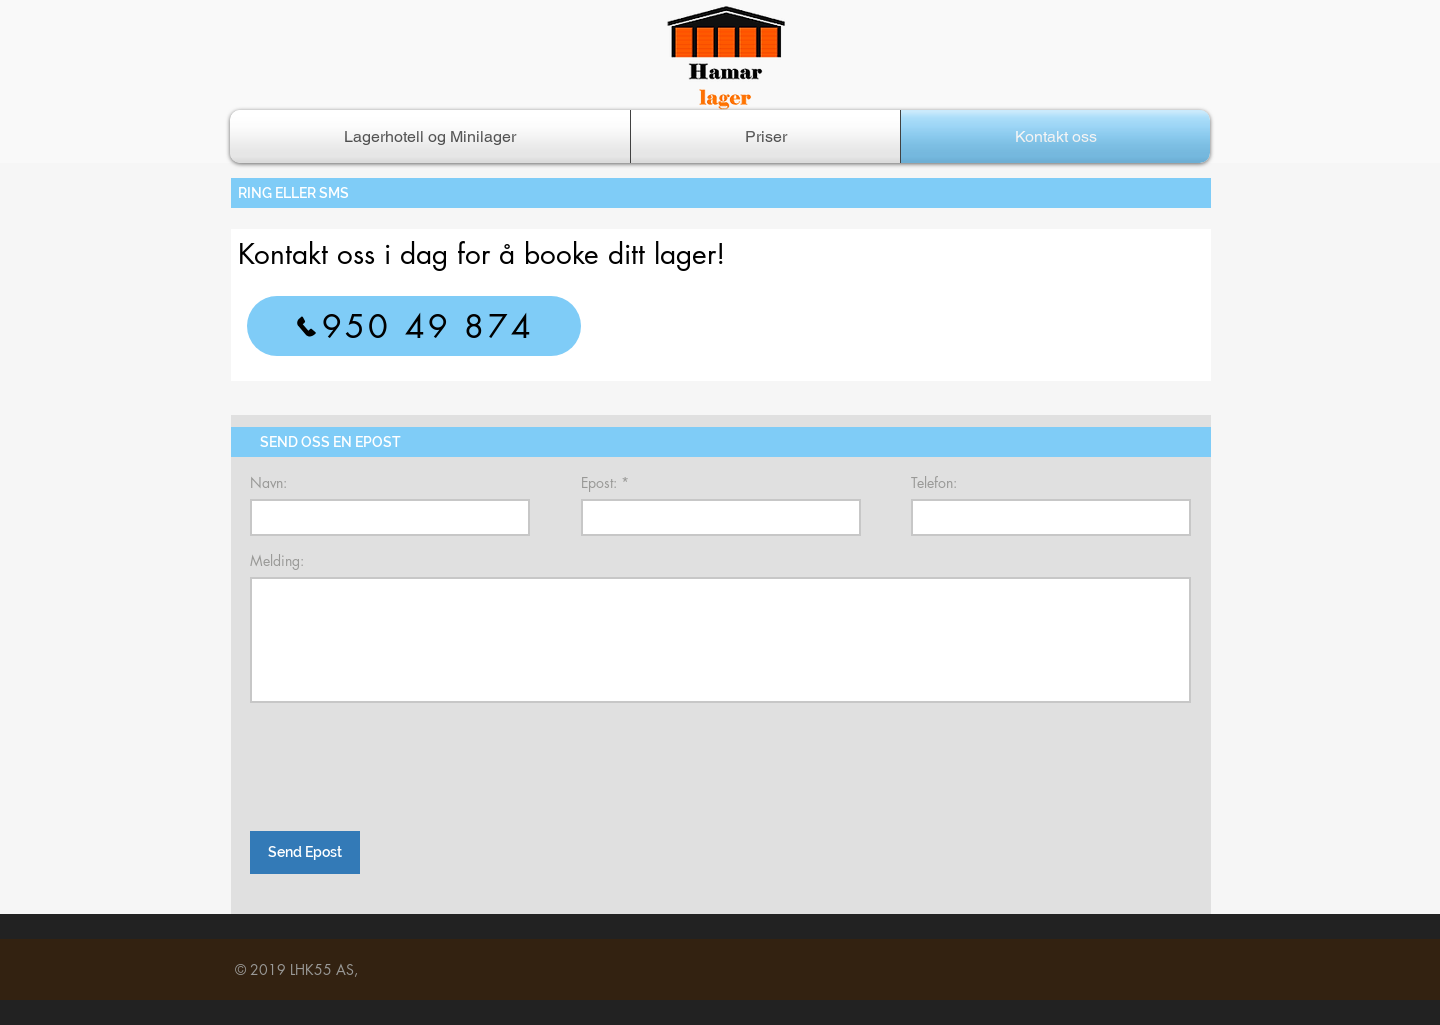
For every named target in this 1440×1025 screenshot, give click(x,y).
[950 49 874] (414, 326)
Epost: (599, 483)
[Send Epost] (305, 852)
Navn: (268, 483)
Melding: (277, 561)
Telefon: (934, 483)
